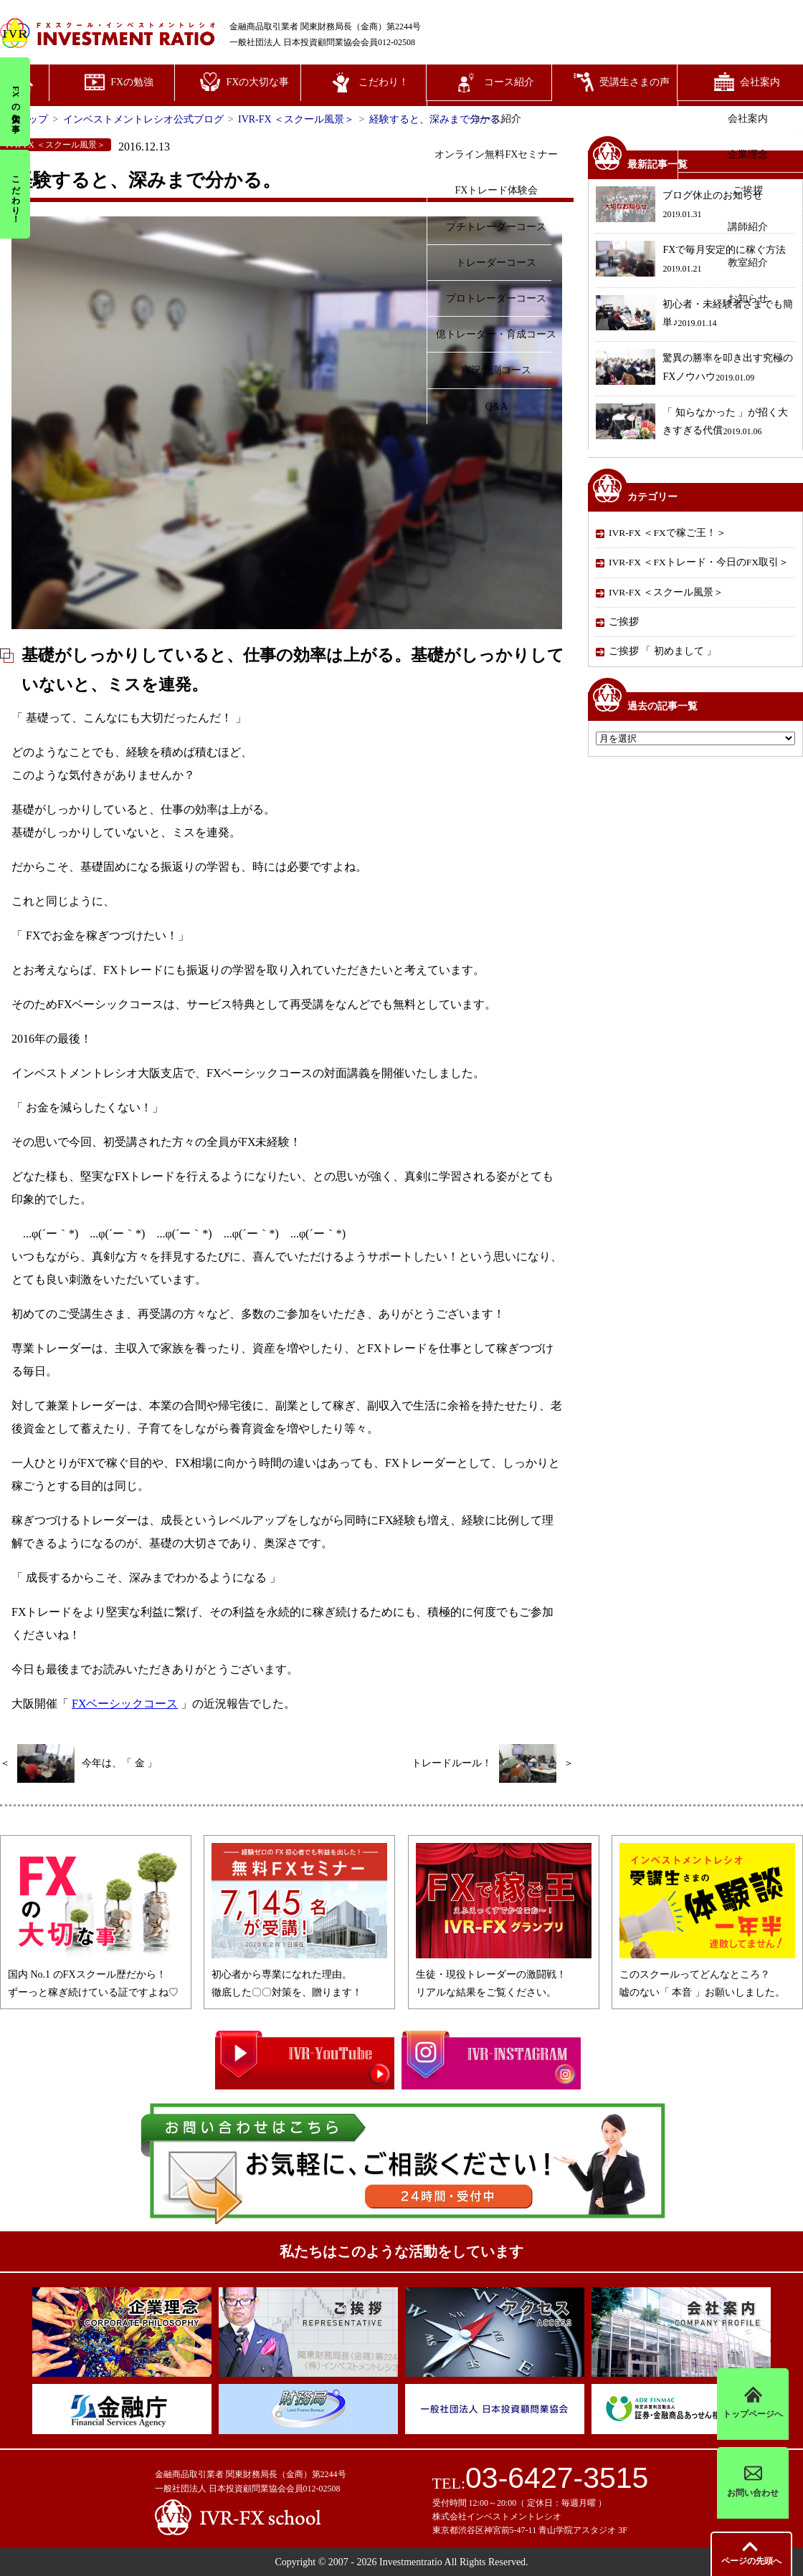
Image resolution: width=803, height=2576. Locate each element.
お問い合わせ (753, 2482)
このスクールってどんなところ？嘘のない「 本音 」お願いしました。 (707, 1973)
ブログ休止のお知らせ (679, 206)
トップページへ (753, 2404)
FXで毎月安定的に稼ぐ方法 (691, 260)
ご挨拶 (624, 621)
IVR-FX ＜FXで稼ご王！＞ (667, 532)
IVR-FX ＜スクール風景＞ (666, 592)
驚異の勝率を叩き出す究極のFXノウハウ (694, 368)
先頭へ (751, 2561)
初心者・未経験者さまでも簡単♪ (694, 315)
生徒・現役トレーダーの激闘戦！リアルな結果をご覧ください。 (503, 1973)
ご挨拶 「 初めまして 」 (662, 651)
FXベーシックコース (125, 1704)
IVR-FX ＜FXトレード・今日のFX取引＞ (699, 562)
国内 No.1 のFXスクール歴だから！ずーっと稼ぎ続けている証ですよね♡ (96, 1973)
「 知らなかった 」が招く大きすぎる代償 (692, 423)
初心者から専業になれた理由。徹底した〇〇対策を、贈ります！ (299, 1973)
